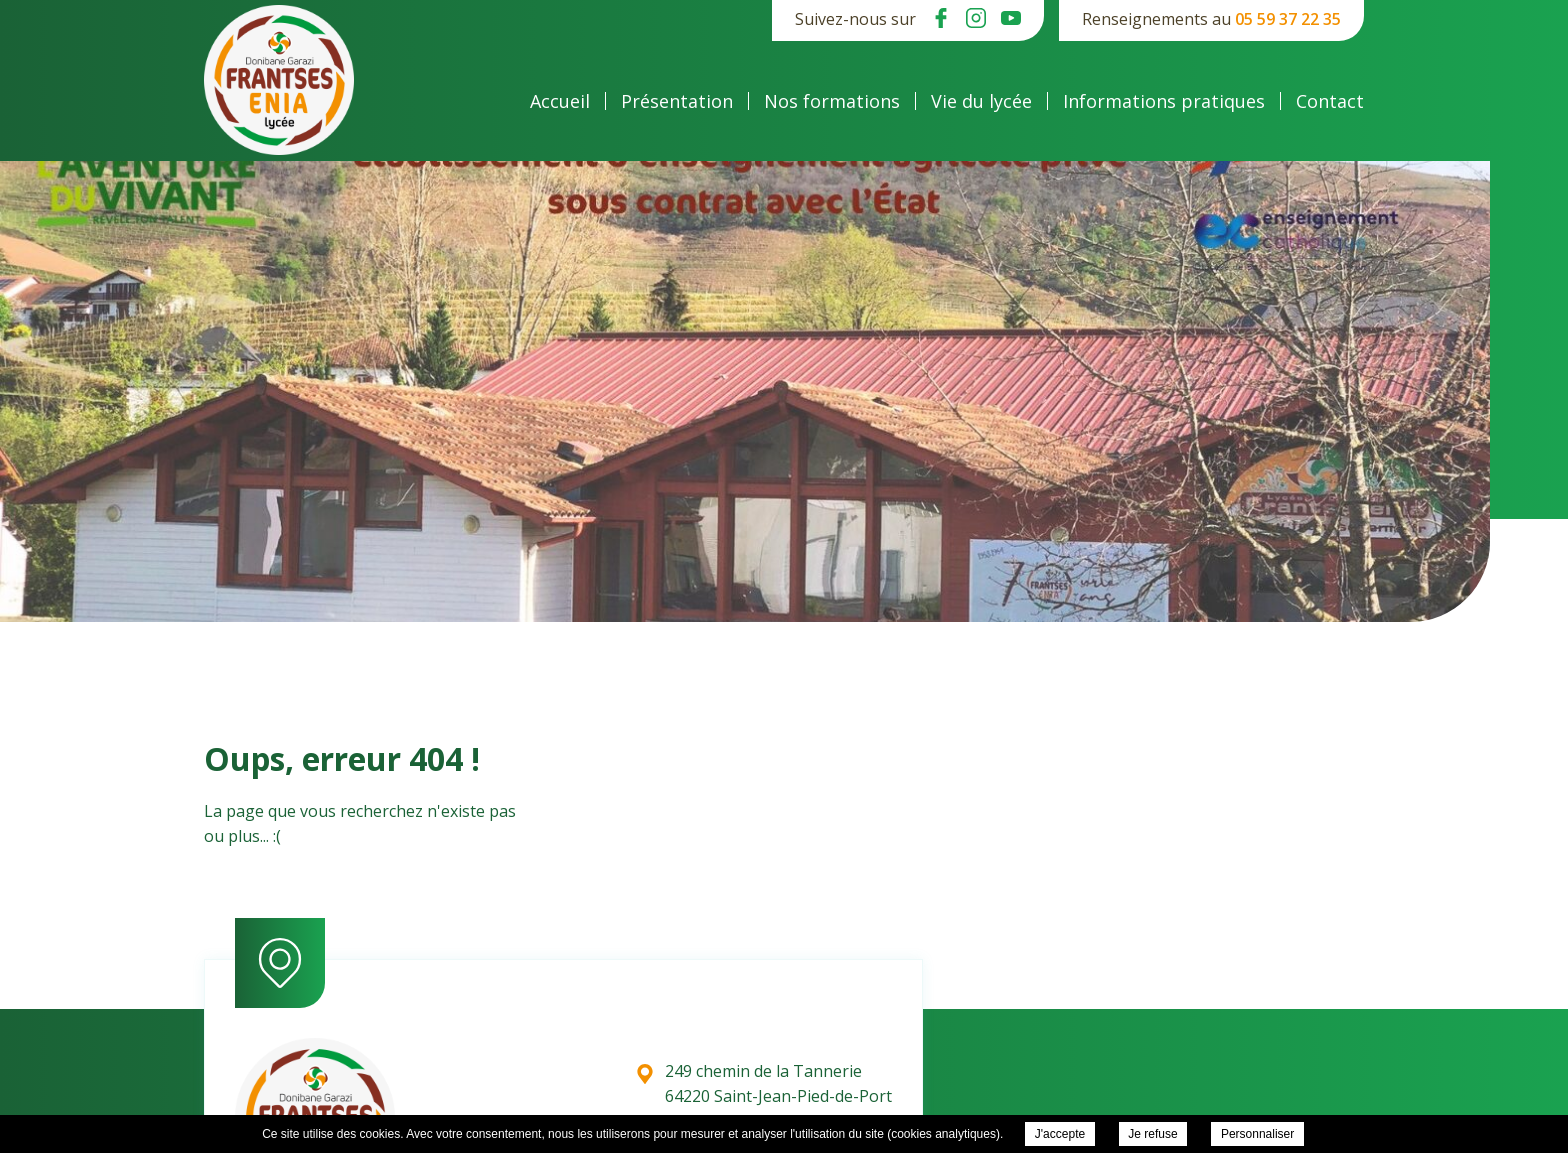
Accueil (560, 101)
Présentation (677, 101)
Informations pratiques (1164, 101)
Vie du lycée (981, 101)
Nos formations (832, 101)
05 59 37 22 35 (1288, 19)
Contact (1330, 101)
